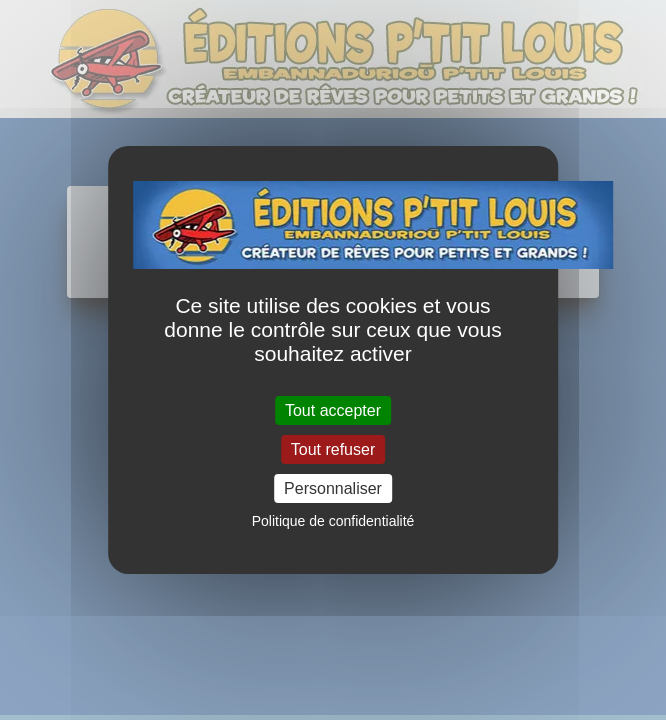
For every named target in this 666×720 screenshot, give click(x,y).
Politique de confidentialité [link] (333, 521)
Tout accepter (333, 409)
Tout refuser (333, 449)
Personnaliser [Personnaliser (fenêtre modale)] (333, 488)
